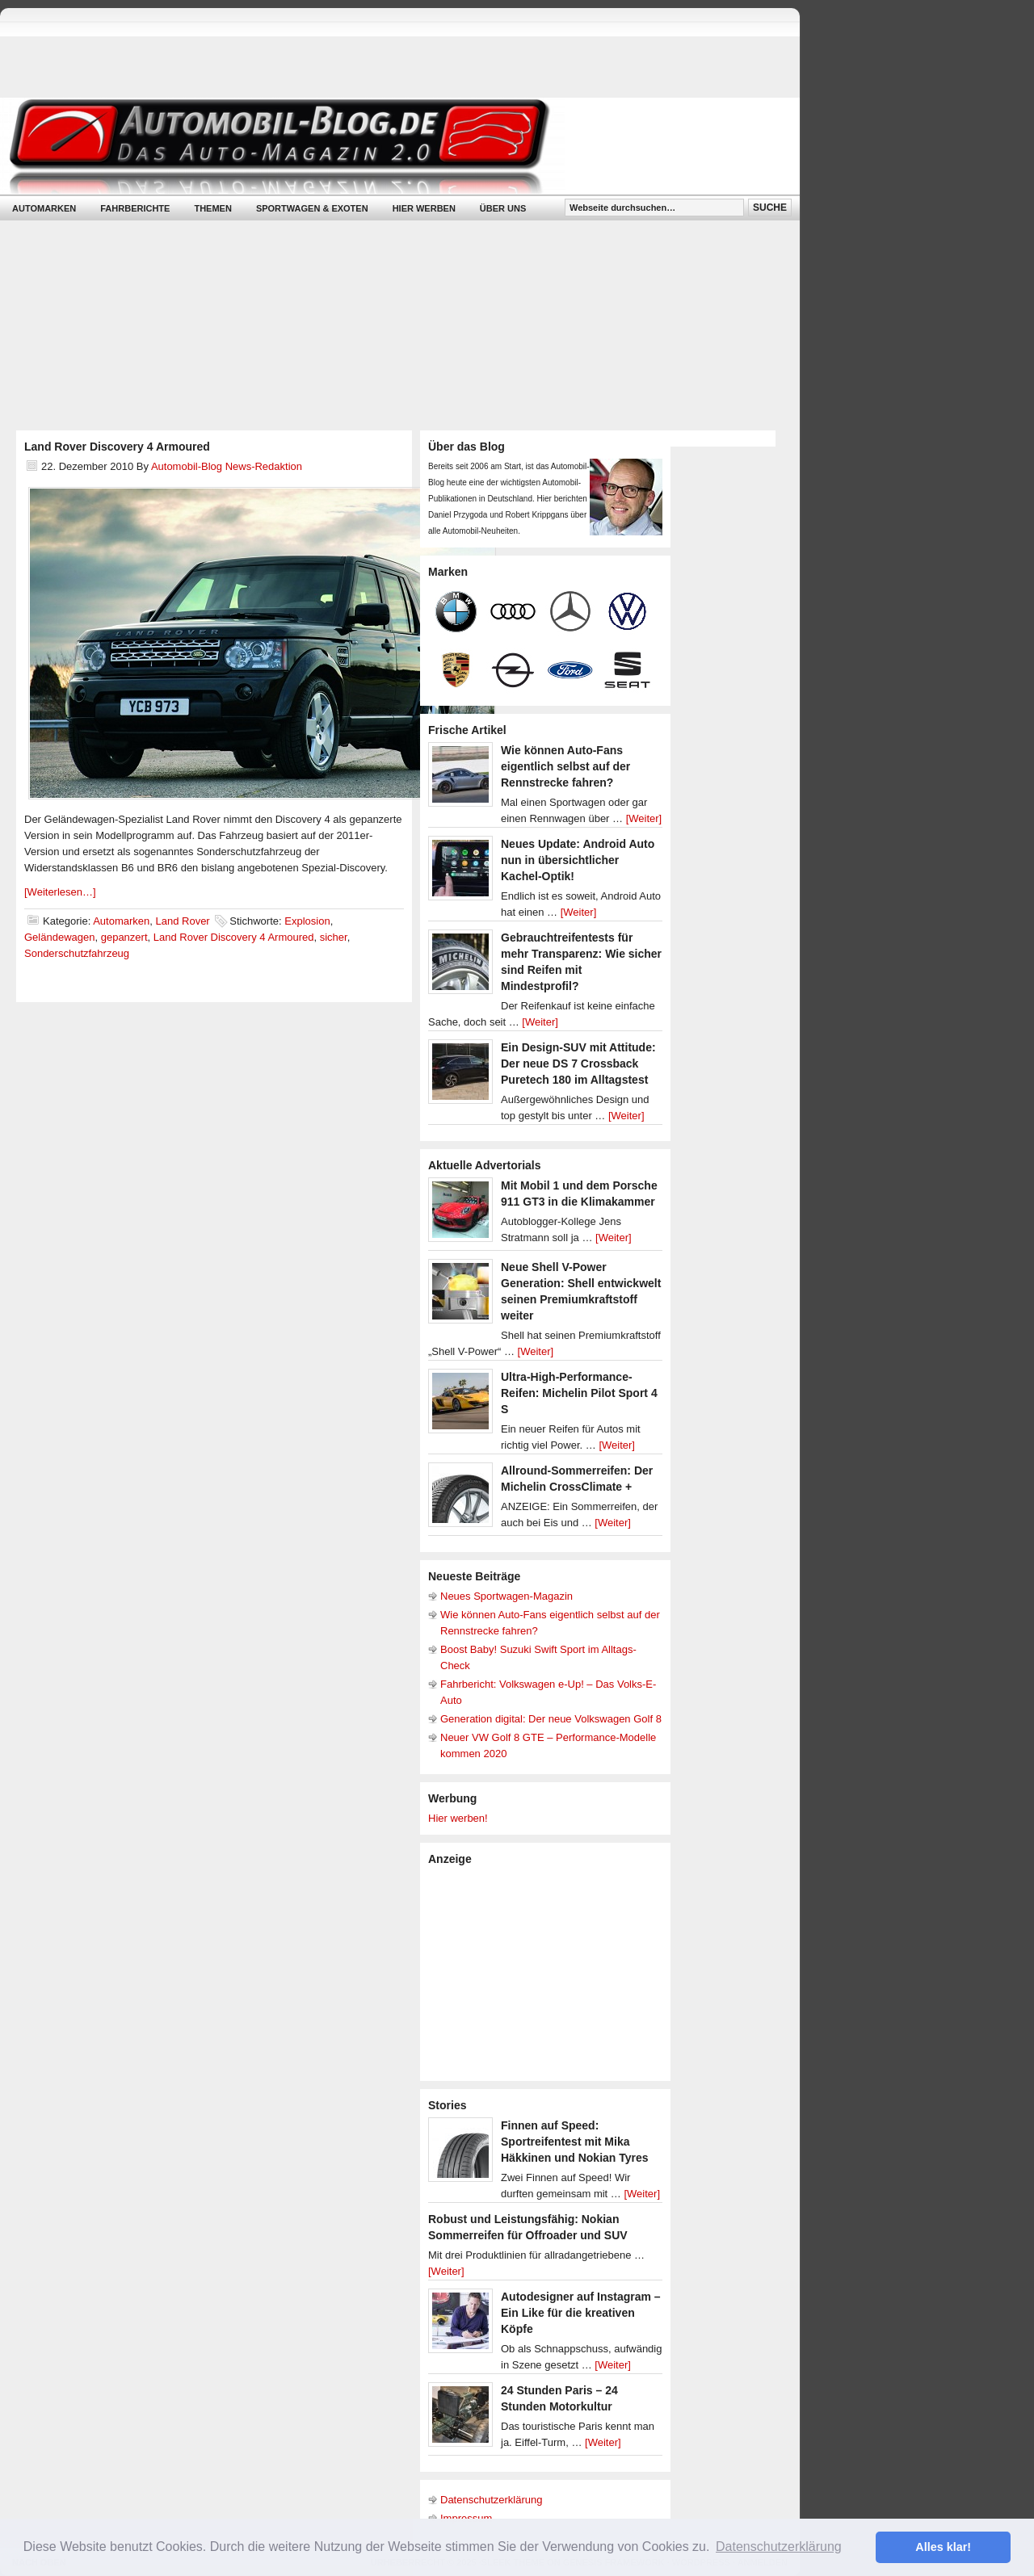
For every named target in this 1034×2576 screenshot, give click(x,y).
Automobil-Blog (388, 146)
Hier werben (424, 208)
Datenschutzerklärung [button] (779, 2546)
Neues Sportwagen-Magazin (506, 1596)
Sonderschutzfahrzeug (76, 953)
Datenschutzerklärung (491, 2500)
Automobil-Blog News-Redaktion (226, 466)
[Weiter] (644, 818)
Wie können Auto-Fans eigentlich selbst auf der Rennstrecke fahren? (565, 766)
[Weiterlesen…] (60, 892)
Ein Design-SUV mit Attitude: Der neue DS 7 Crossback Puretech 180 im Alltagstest (578, 1063)
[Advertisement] (549, 1972)
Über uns (503, 208)
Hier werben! (458, 1818)
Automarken (44, 208)
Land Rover (182, 921)
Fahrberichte (135, 208)
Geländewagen (59, 937)
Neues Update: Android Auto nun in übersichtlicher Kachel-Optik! (577, 860)
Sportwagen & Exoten (312, 208)
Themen (212, 208)
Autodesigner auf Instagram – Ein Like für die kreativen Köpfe (581, 2312)
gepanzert (124, 937)
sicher (333, 937)
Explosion (307, 921)
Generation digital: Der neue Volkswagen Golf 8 (551, 1719)
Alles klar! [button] (943, 2546)
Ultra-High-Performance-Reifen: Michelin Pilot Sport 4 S (579, 1393)
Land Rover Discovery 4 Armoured (117, 446)
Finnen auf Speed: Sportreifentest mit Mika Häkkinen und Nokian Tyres (575, 2141)
